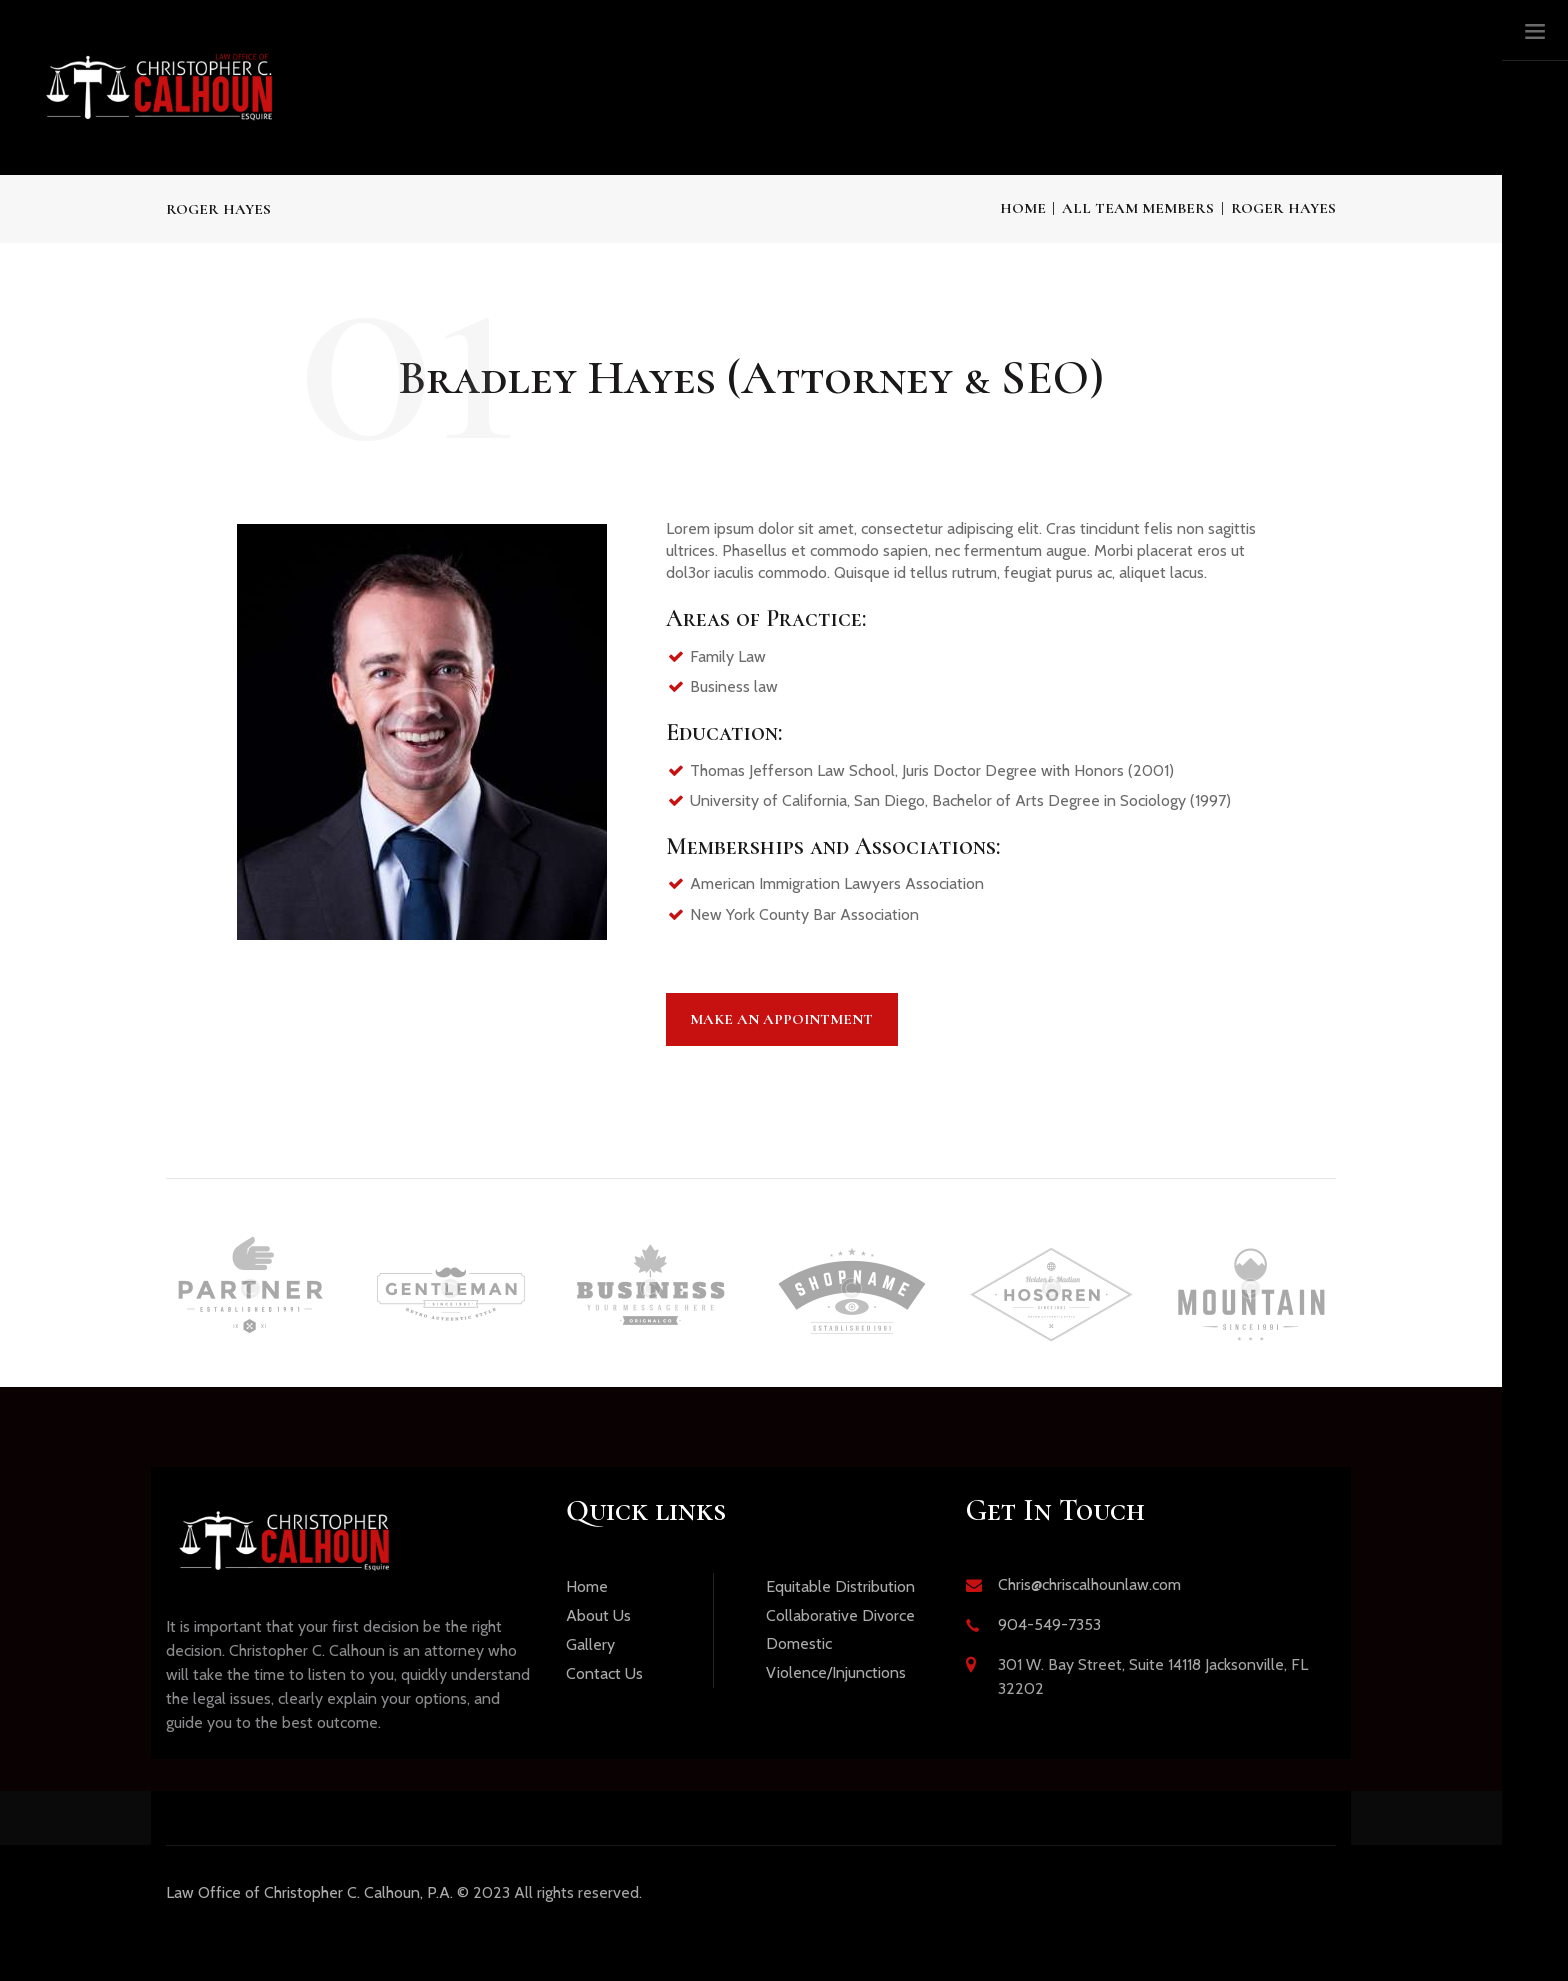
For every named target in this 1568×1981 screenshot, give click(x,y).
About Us (598, 1615)
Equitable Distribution (840, 1586)
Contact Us (604, 1673)
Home (1023, 208)
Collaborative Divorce (840, 1615)
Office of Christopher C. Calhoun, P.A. (309, 1892)
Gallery (590, 1644)
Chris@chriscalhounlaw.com (1089, 1584)
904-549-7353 (1049, 1624)
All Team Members (1138, 208)
